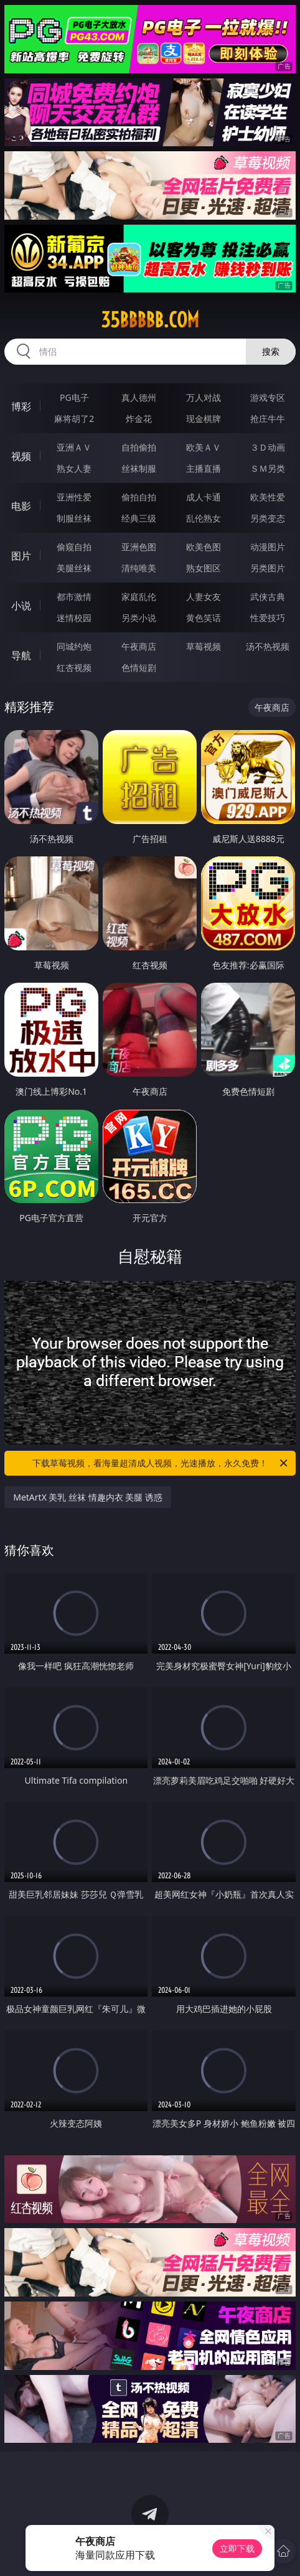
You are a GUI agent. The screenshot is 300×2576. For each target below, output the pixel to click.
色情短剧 (138, 667)
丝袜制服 (138, 468)
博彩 (21, 406)
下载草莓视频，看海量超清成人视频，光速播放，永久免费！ (160, 1463)
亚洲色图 (138, 547)
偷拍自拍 (138, 497)
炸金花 (139, 418)
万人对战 (203, 397)
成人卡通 (203, 497)
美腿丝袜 (74, 568)
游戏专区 (267, 397)
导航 (21, 655)
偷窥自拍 (74, 547)
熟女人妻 (74, 468)
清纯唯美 (138, 568)
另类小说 (138, 618)
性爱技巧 (267, 618)
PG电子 (74, 397)
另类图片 (267, 568)
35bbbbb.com (150, 319)
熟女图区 (203, 568)
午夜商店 (138, 646)
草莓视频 (203, 646)
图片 (21, 556)
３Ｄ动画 (267, 447)
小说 (21, 605)
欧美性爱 (267, 497)
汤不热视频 (267, 646)
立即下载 (237, 2548)
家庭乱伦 (138, 596)
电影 (21, 506)
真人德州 (138, 397)
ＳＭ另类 (267, 468)
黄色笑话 (203, 618)
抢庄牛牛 (267, 418)
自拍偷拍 (138, 447)
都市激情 (74, 596)
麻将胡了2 (74, 418)
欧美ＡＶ (203, 447)
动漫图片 (267, 547)
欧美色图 (203, 547)
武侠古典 (267, 596)
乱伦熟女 (203, 518)
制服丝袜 (74, 518)
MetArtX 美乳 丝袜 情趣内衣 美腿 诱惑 (87, 1497)
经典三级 (138, 518)
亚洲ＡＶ (74, 447)
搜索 (270, 351)
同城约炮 (74, 646)
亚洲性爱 (74, 497)
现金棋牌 (203, 418)
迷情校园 (74, 618)
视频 (21, 456)
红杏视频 (74, 667)
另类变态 (267, 518)
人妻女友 (203, 596)
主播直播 (203, 468)
